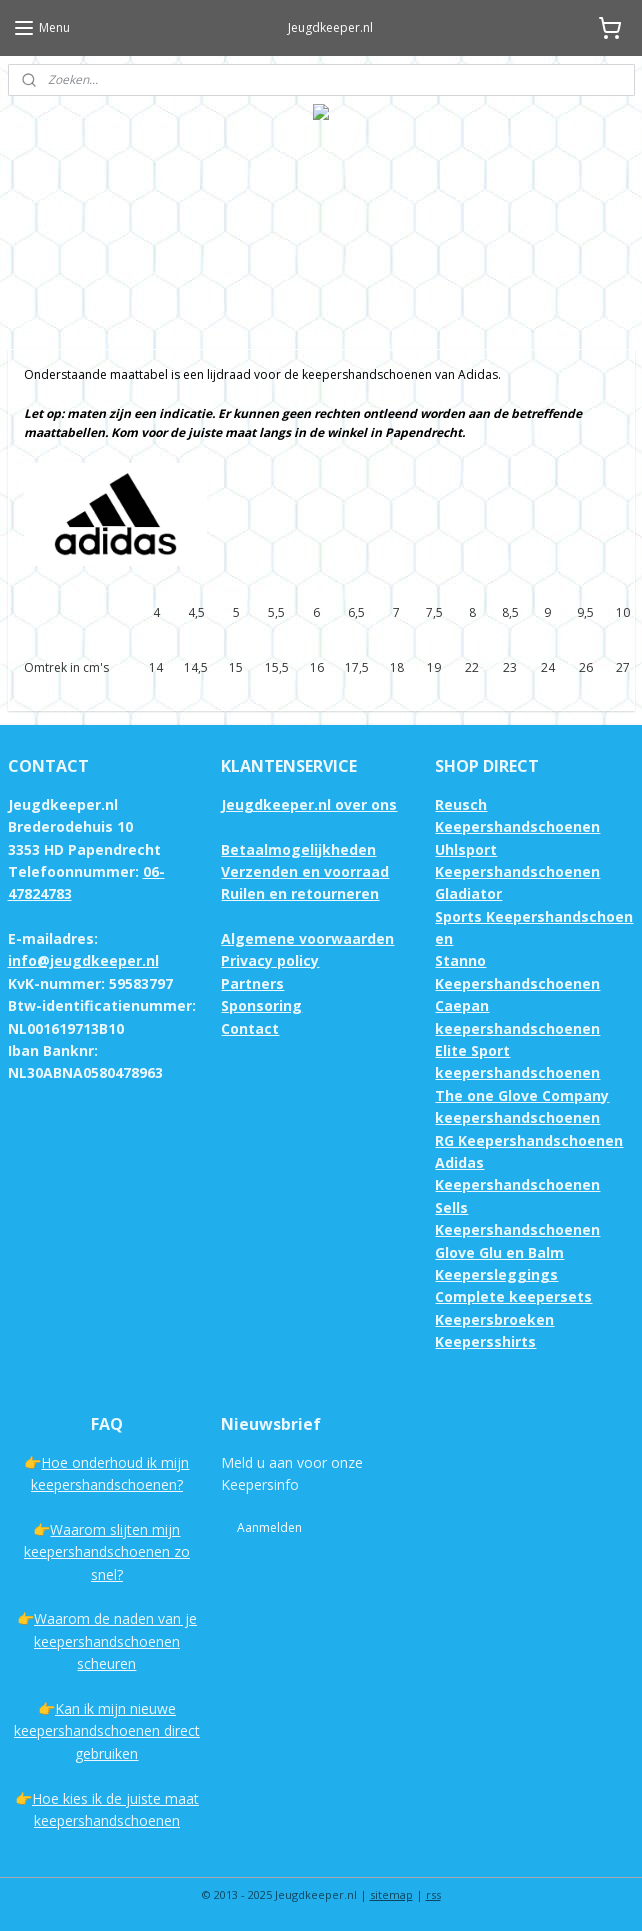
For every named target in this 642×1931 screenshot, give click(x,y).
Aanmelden (269, 1527)
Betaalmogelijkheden (298, 849)
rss (433, 1894)
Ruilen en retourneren (300, 893)
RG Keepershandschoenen (529, 1140)
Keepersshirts (485, 1341)
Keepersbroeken (494, 1319)
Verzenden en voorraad (305, 871)
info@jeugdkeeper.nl (83, 960)
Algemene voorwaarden (307, 938)
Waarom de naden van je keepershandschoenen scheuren (115, 1641)
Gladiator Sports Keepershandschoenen (534, 916)
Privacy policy (270, 960)
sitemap (391, 1894)
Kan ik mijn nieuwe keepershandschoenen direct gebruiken (107, 1731)
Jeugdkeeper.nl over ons (309, 804)
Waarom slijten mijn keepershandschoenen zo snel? (107, 1552)
